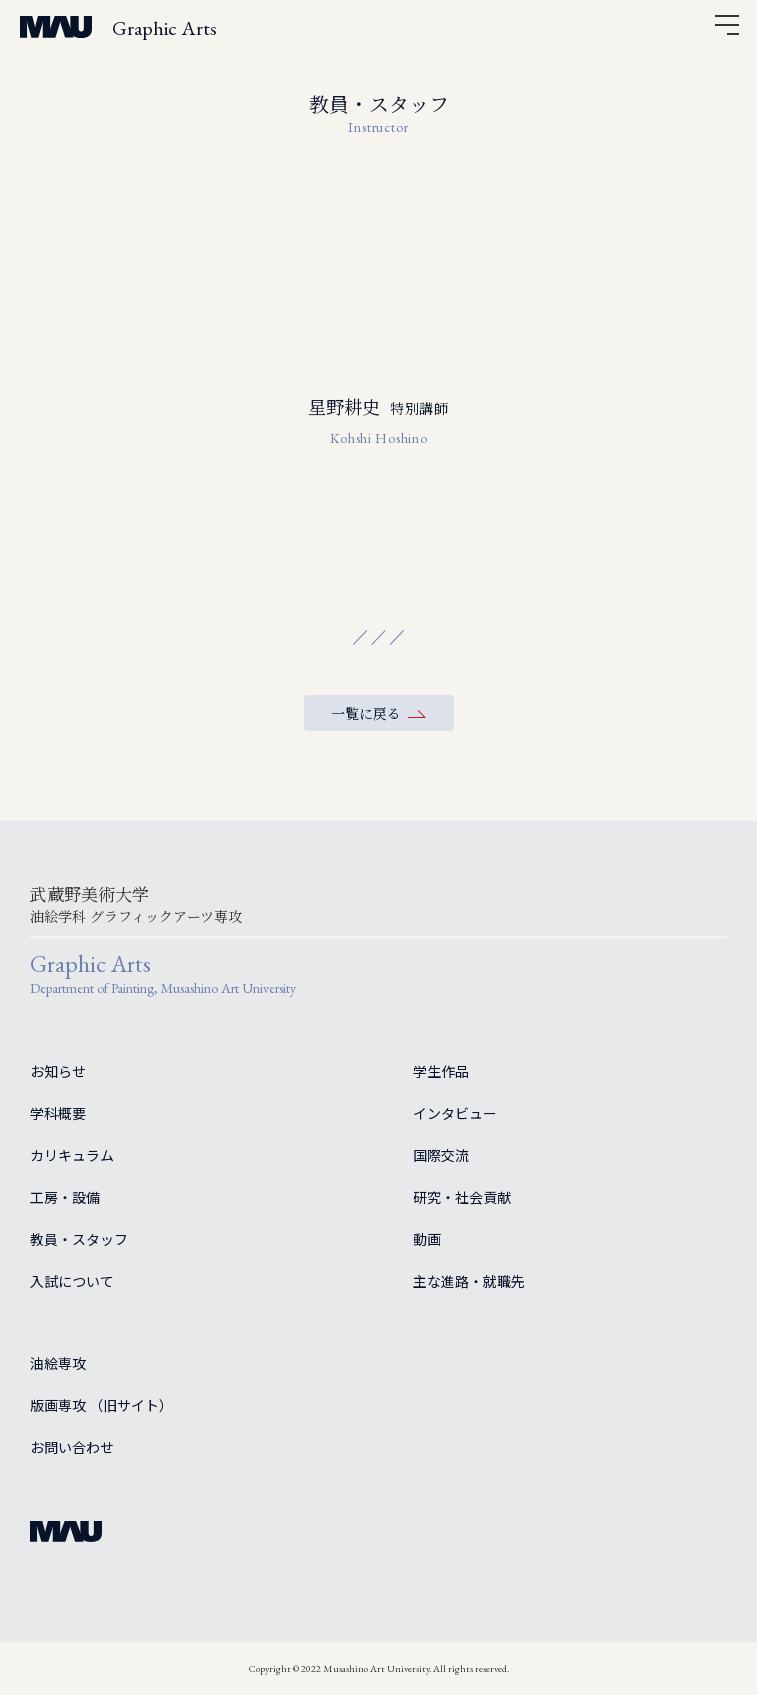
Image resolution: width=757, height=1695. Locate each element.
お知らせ (58, 1071)
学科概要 (58, 1113)
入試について (72, 1281)
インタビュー (455, 1113)
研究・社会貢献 (462, 1197)
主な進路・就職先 (469, 1281)
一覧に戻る (366, 713)
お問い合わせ (72, 1447)
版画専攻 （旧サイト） (101, 1405)
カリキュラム (72, 1155)
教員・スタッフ (79, 1239)
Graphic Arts (164, 28)
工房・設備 (65, 1197)
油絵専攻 (58, 1363)
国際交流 (441, 1155)
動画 (427, 1239)
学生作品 (441, 1071)
